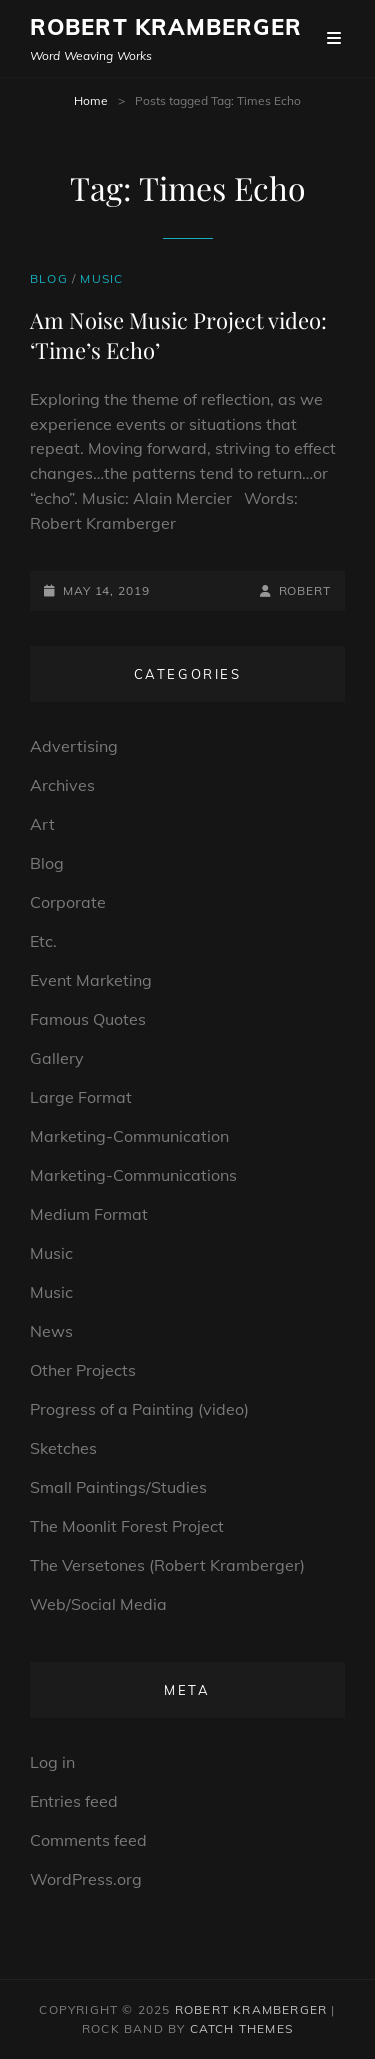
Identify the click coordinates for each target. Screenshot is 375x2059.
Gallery (57, 1058)
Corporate (68, 902)
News (51, 1331)
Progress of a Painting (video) (139, 1409)
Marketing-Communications (133, 1175)
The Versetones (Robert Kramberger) (167, 1565)
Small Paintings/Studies (118, 1487)
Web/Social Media (98, 1604)
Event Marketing (91, 980)
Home (91, 100)
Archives (62, 785)
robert (305, 590)
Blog (49, 278)
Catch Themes (241, 2028)
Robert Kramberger (166, 27)
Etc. (43, 941)
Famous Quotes (88, 1019)
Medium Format (89, 1214)
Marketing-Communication (129, 1136)
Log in (52, 1762)
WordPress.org (86, 1879)
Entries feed (74, 1801)
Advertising (74, 746)
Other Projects (83, 1370)
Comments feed (88, 1840)
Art (42, 824)
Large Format (81, 1097)
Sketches (63, 1448)
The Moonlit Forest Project (127, 1526)
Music (101, 278)
